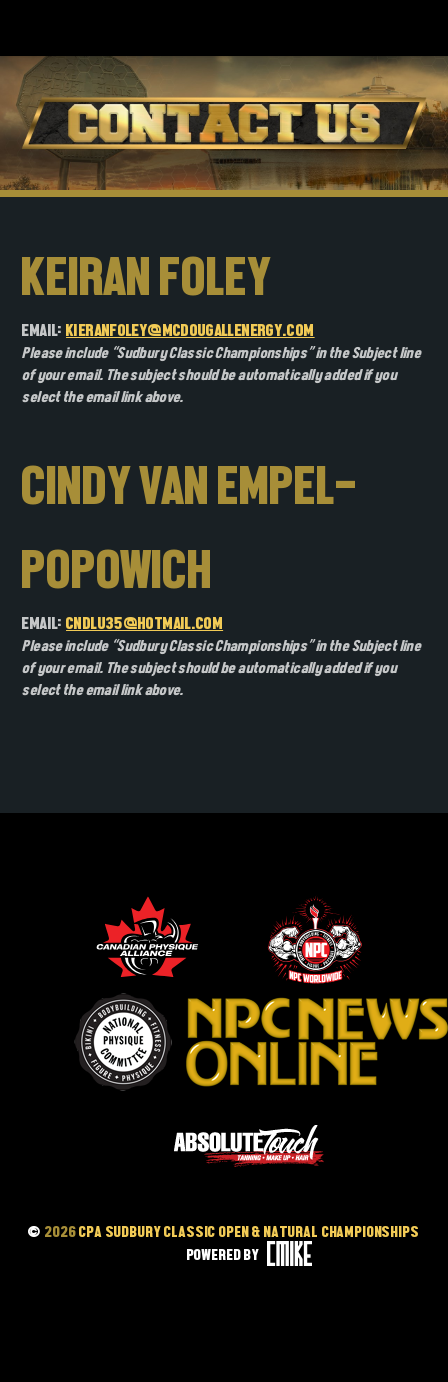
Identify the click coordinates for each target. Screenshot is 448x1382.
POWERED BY (249, 1254)
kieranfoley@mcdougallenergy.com (190, 330)
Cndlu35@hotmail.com (144, 623)
